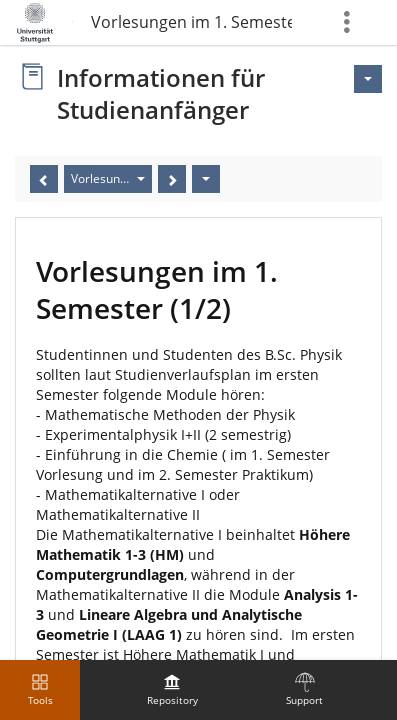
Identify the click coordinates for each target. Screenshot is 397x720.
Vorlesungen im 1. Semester (191, 22)
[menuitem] (172, 690)
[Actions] (206, 179)
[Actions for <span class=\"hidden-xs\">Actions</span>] (368, 79)
